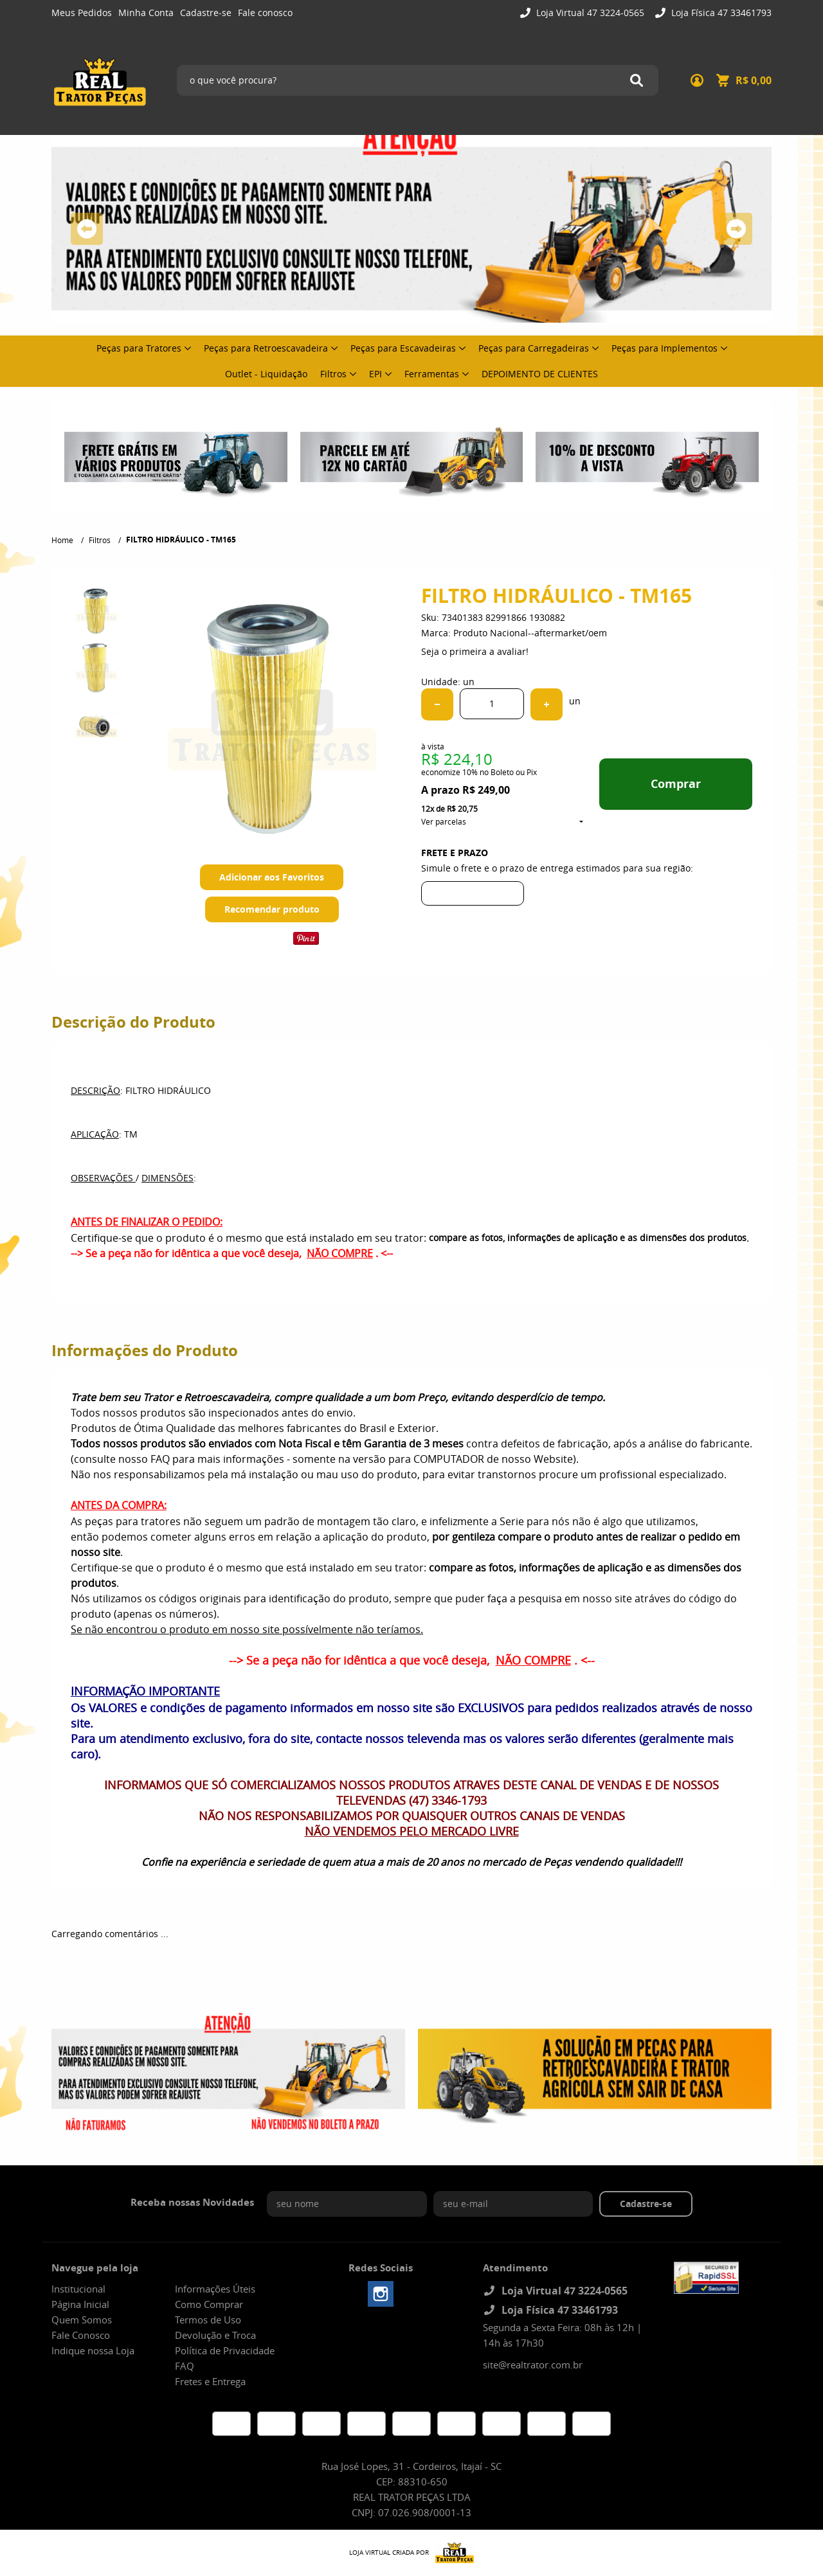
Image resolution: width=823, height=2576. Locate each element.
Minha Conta (146, 12)
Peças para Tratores (138, 348)
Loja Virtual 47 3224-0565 (589, 12)
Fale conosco (265, 12)
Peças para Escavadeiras (403, 348)
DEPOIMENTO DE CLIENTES (540, 374)
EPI (375, 374)
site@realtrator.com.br (533, 2364)
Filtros (333, 374)
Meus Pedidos (81, 12)
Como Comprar (209, 2304)
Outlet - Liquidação (266, 374)
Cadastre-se (205, 12)
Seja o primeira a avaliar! (475, 651)
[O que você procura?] (636, 80)
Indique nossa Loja (92, 2350)
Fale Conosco (80, 2335)
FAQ (184, 2365)
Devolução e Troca (215, 2335)
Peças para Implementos (664, 348)
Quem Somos (81, 2319)
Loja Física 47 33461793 (720, 12)
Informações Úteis (215, 2288)
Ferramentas (431, 374)
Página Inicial (80, 2304)
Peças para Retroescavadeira (266, 348)
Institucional (78, 2288)
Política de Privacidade (225, 2350)
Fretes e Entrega (210, 2381)
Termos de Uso (208, 2319)
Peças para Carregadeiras (533, 348)
